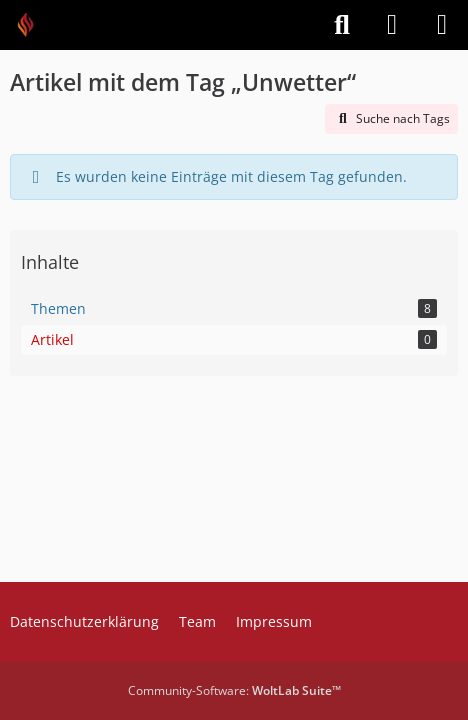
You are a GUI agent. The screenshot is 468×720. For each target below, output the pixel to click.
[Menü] (442, 25)
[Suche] (342, 25)
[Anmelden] (392, 25)
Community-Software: (234, 690)
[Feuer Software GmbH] (32, 25)
